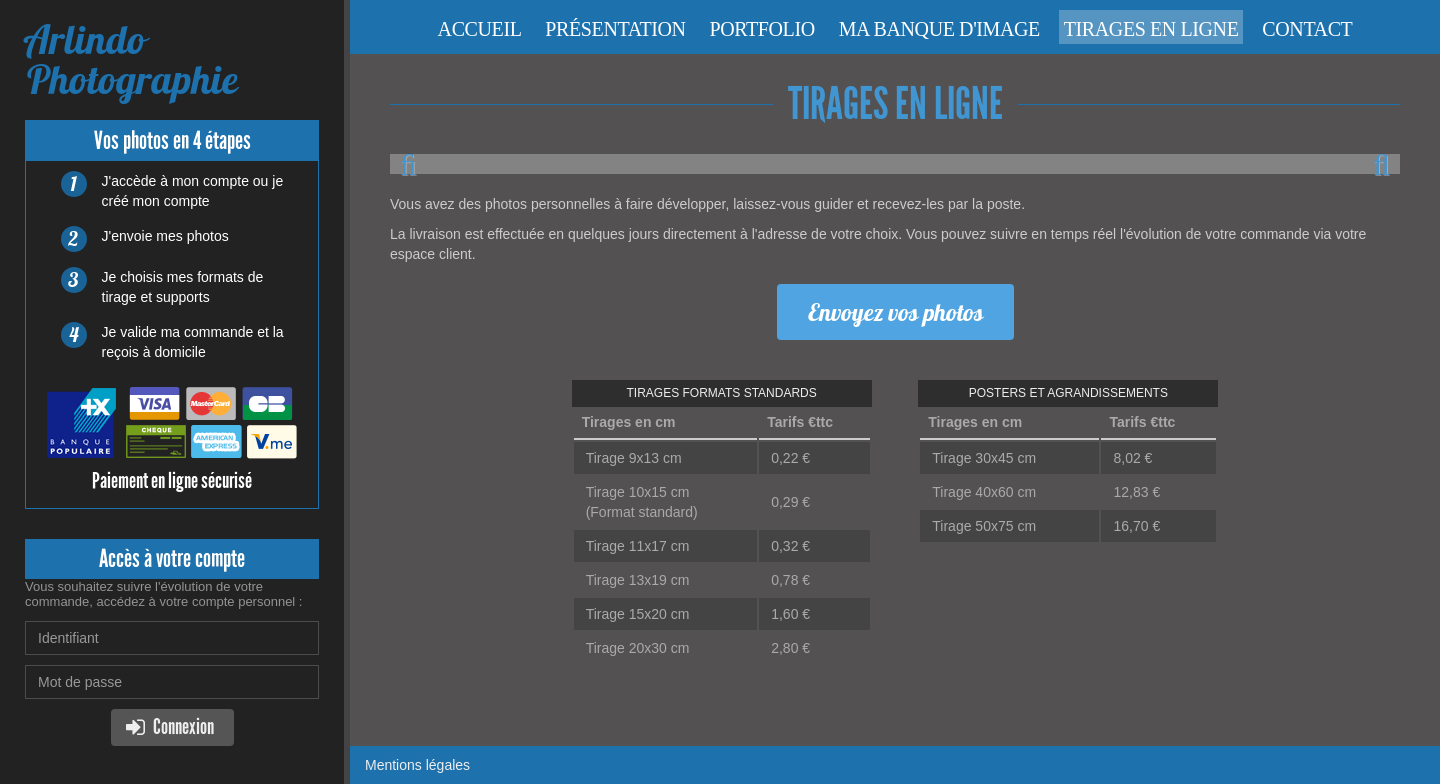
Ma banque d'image (939, 29)
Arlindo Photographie (131, 59)
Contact (1307, 29)
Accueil (480, 29)
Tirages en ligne (1151, 29)
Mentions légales (417, 765)
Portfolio (762, 29)
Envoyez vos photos (895, 312)
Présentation (615, 29)
